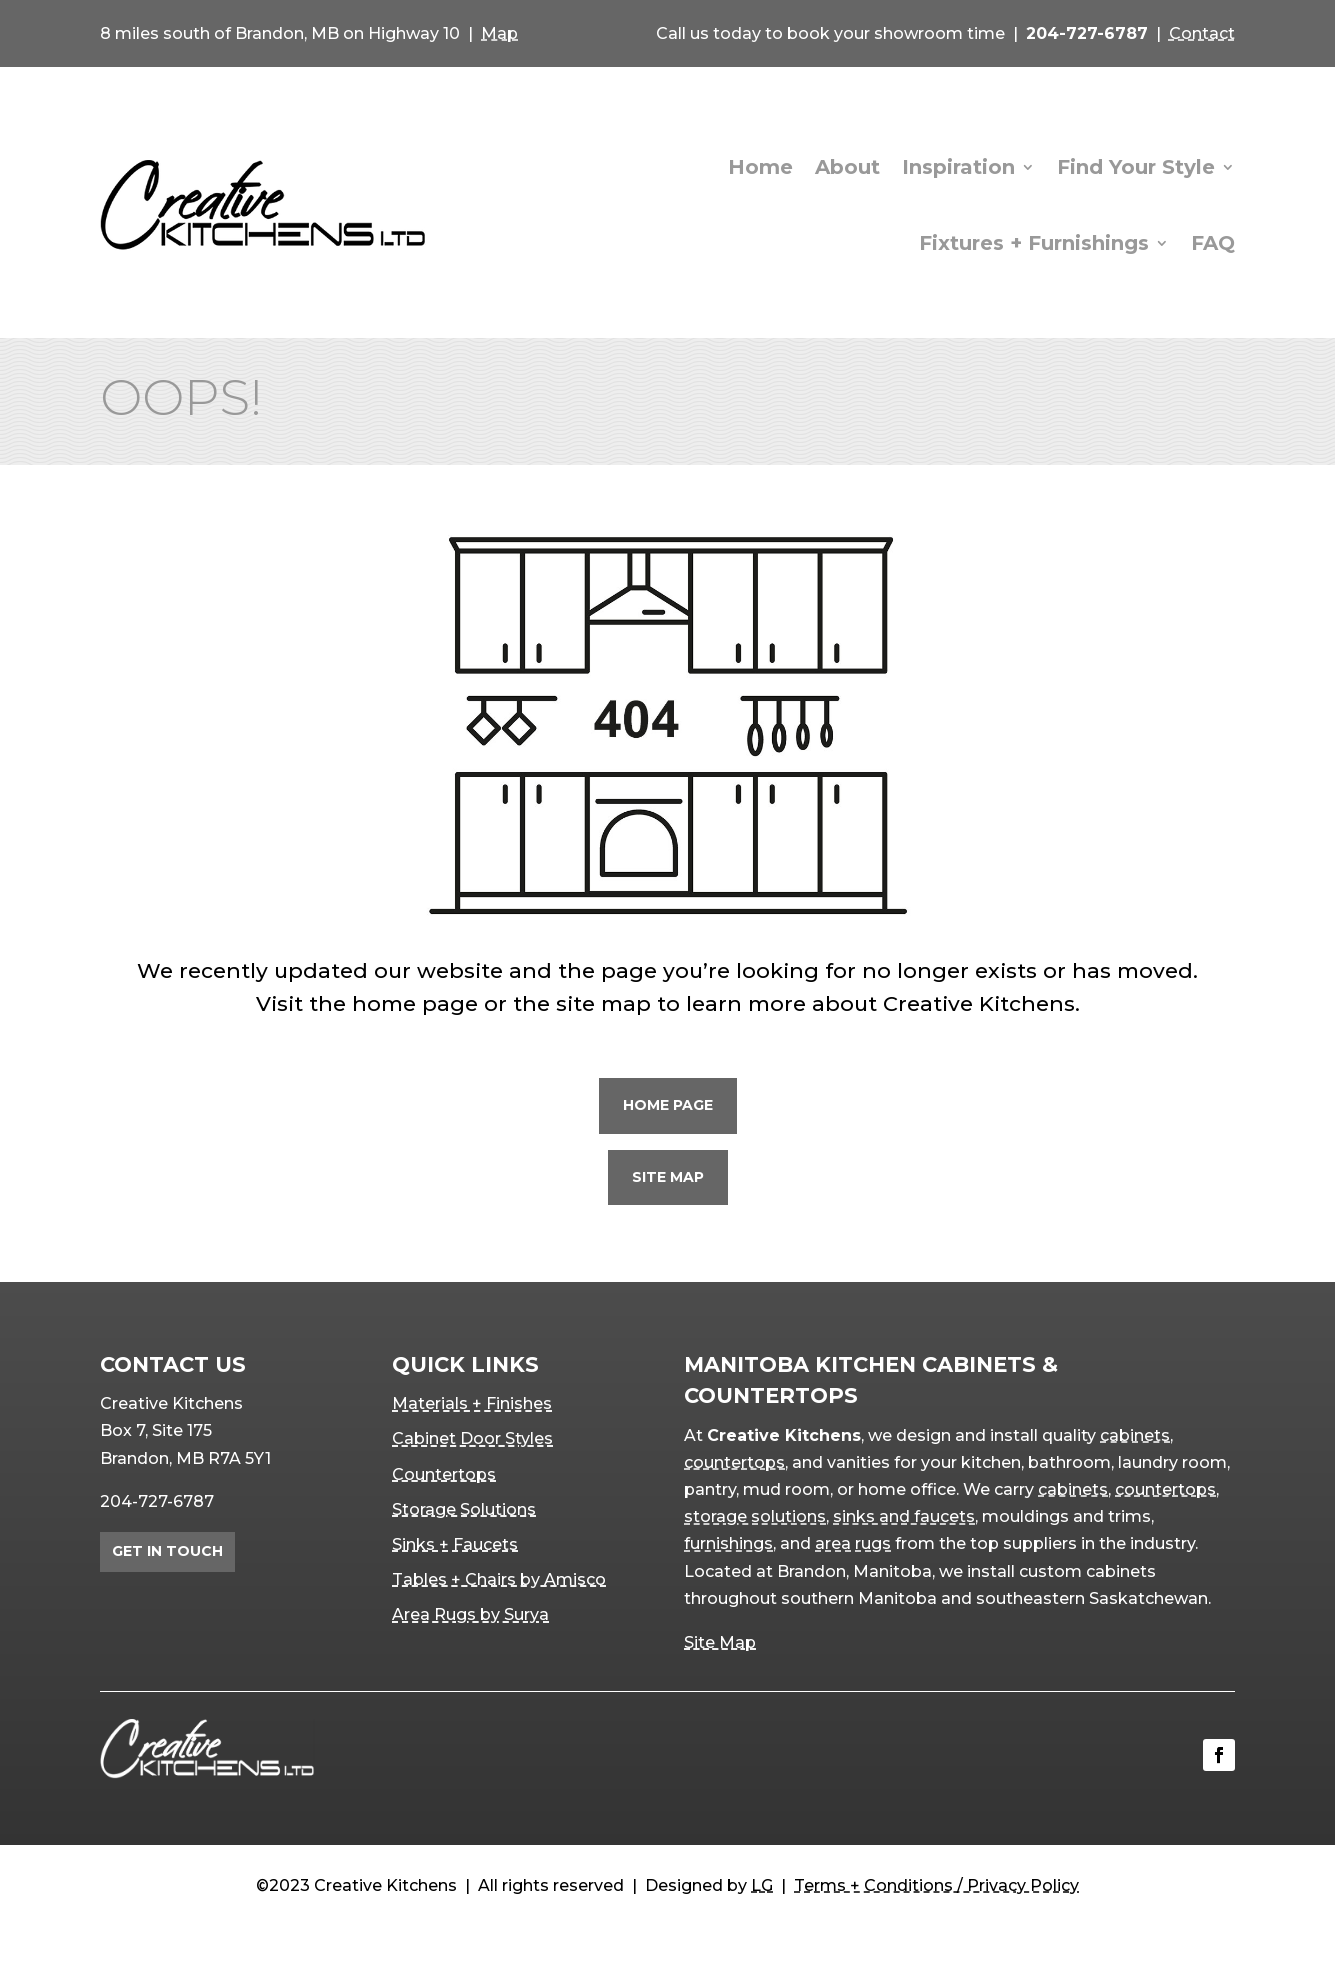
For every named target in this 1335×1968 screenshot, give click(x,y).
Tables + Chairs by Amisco (499, 1579)
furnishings (728, 1543)
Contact (1202, 33)
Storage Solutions (464, 1509)
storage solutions (755, 1516)
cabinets (1135, 1435)
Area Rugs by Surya (470, 1614)
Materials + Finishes (472, 1403)
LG (762, 1885)
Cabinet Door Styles (472, 1438)
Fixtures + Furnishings (1034, 243)
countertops (734, 1462)
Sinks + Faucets (455, 1544)
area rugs (853, 1543)
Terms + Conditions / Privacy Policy (936, 1885)
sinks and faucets (904, 1516)
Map (499, 33)
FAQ (1213, 243)
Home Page (668, 1105)
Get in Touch (167, 1551)
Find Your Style (1136, 167)
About (847, 167)
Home (760, 167)
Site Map (668, 1177)
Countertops (444, 1474)
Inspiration (958, 167)
